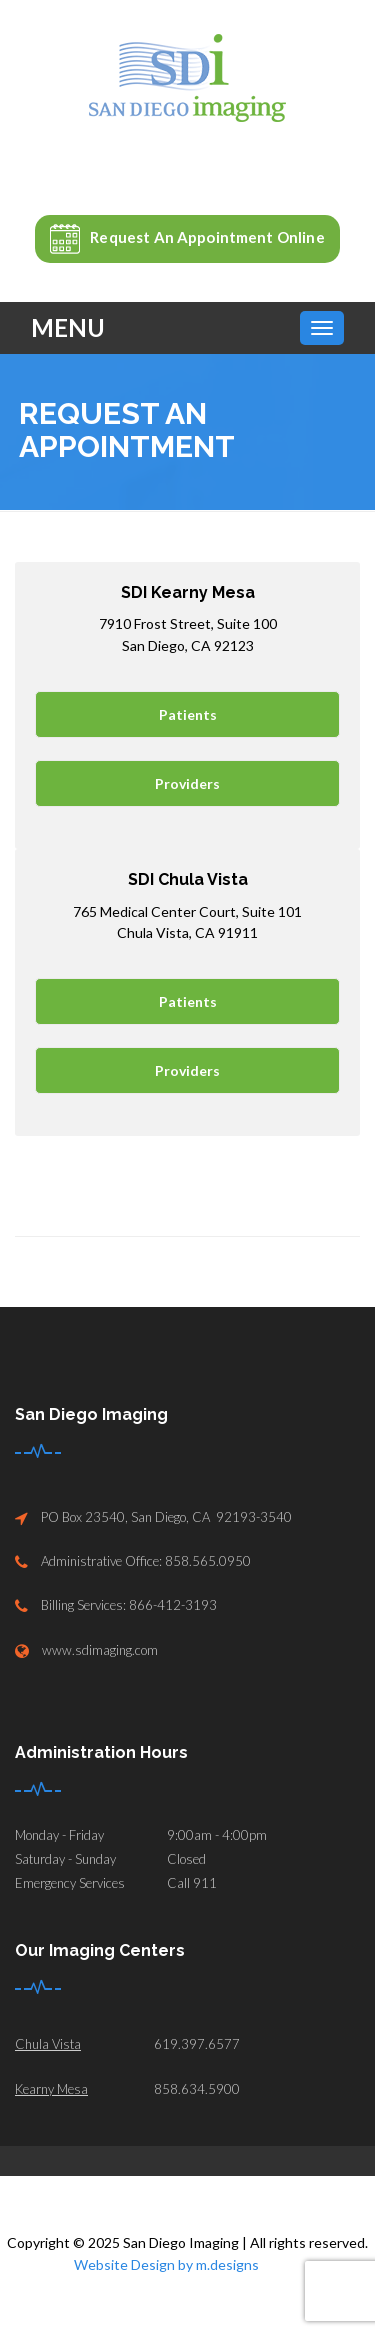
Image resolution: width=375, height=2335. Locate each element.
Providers (187, 783)
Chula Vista (48, 2044)
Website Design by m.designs (166, 2264)
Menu (68, 327)
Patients (188, 714)
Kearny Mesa (51, 2089)
